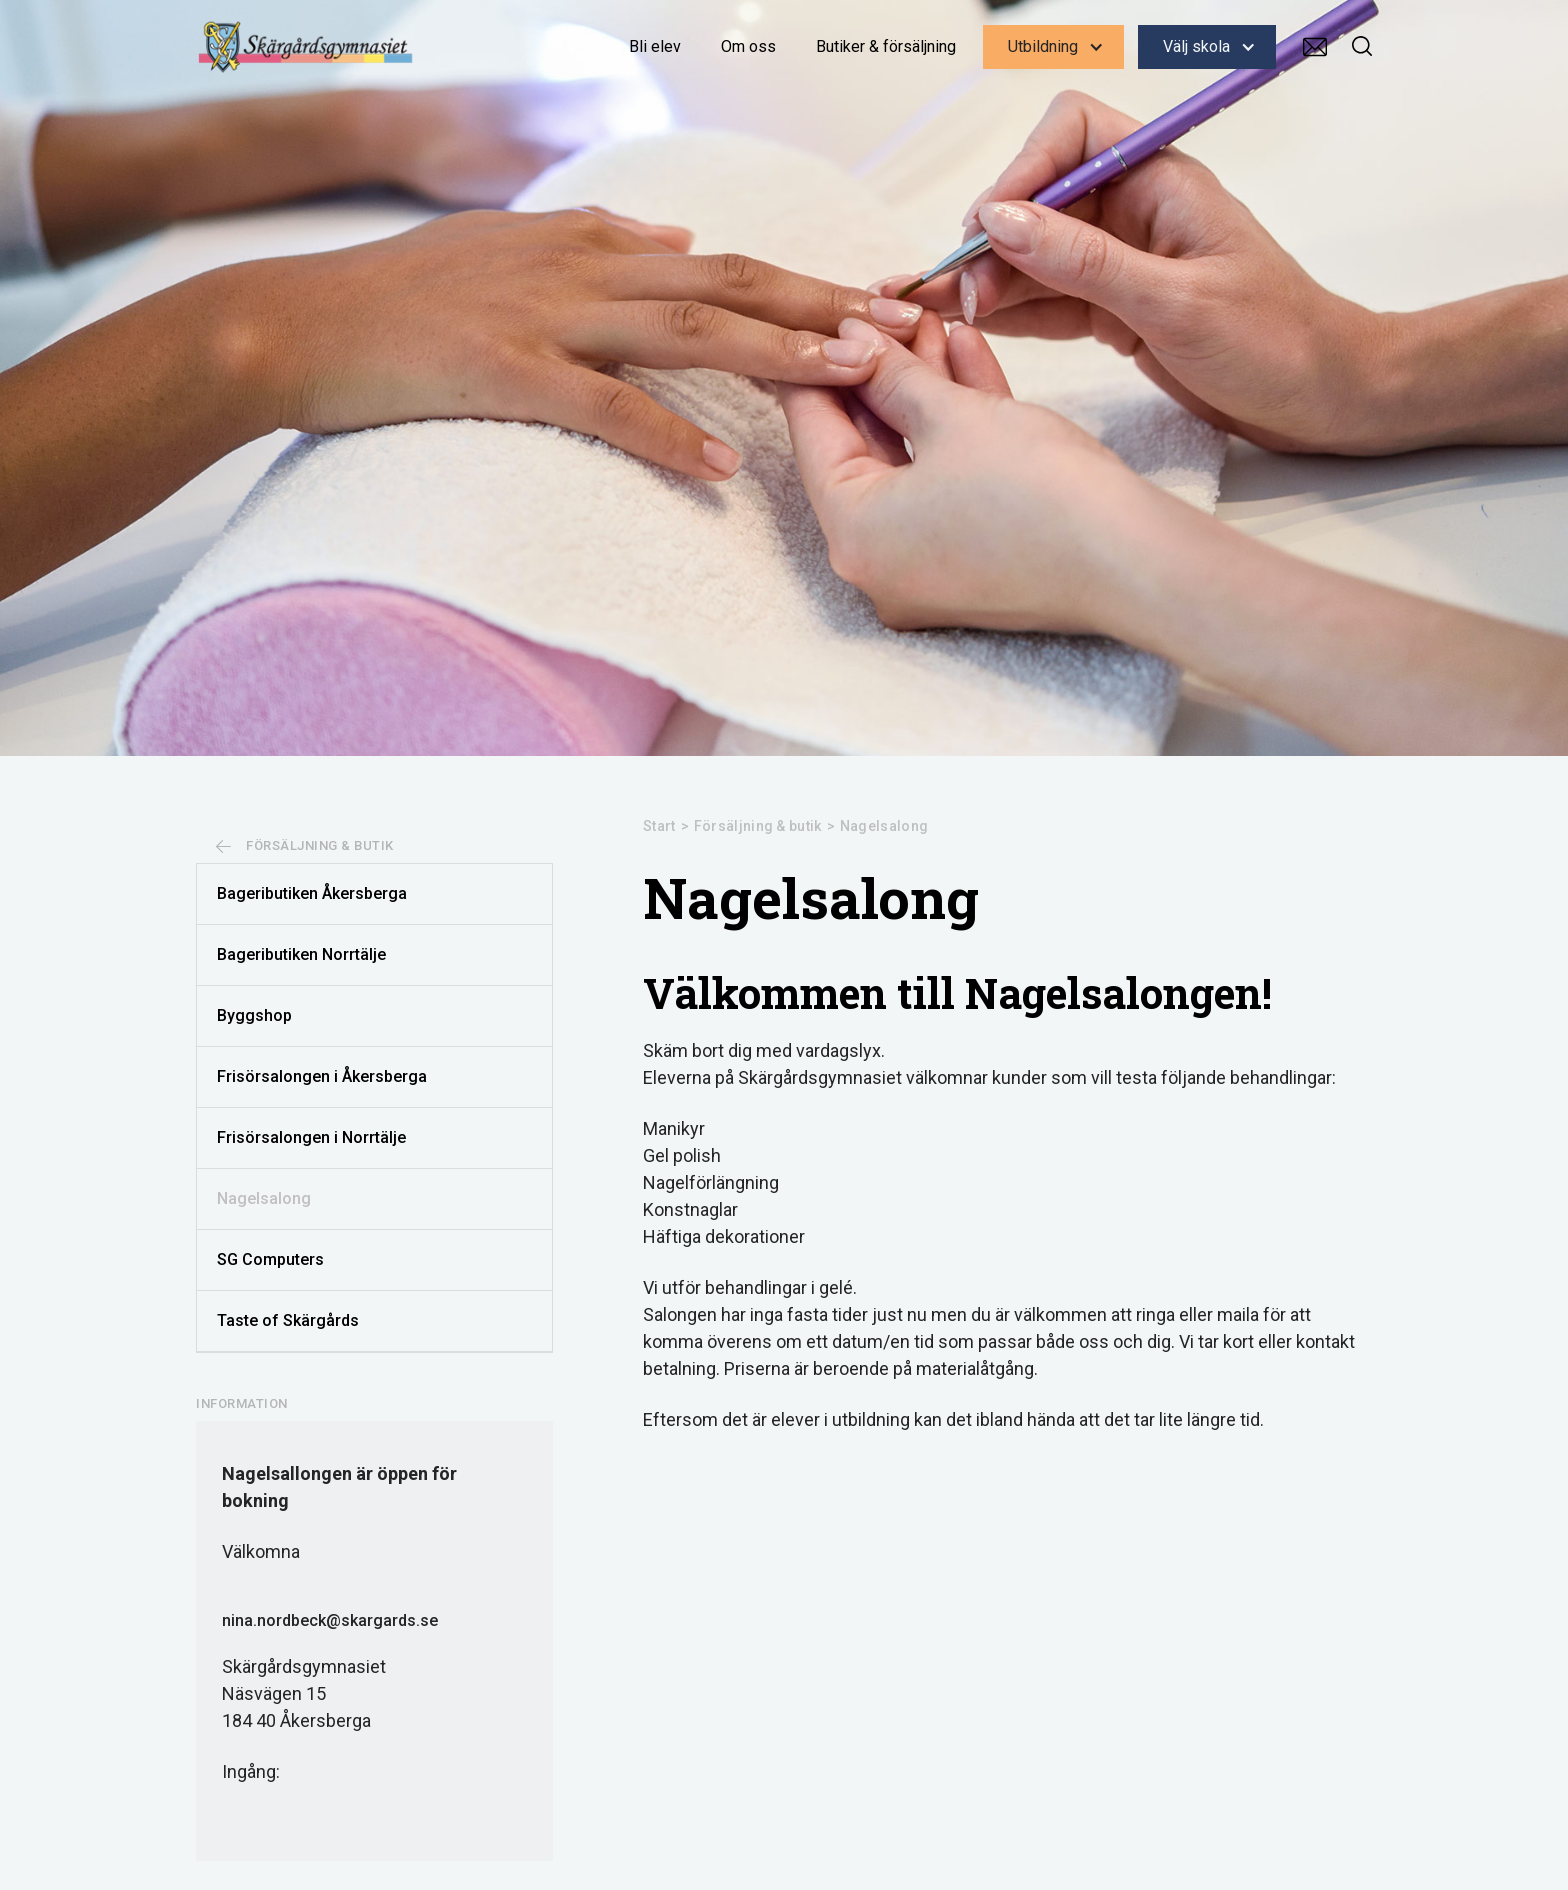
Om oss (748, 46)
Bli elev (655, 46)
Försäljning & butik (758, 826)
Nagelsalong (884, 826)
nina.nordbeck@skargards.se (330, 1620)
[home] (306, 47)
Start (659, 826)
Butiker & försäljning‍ (886, 46)
